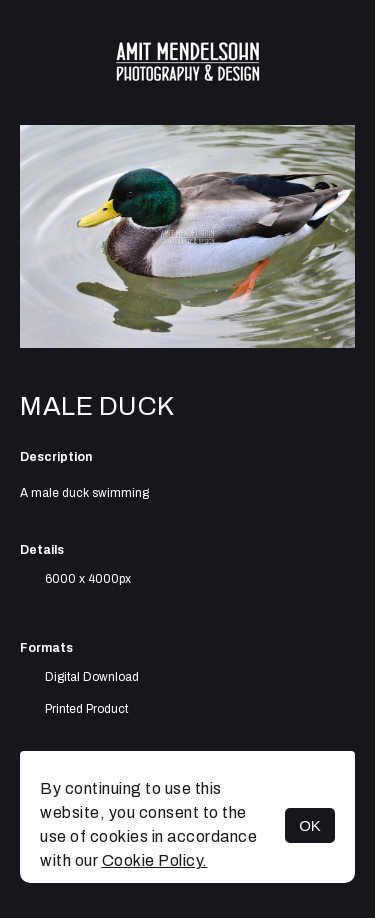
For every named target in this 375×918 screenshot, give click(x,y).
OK (310, 825)
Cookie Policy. (155, 860)
